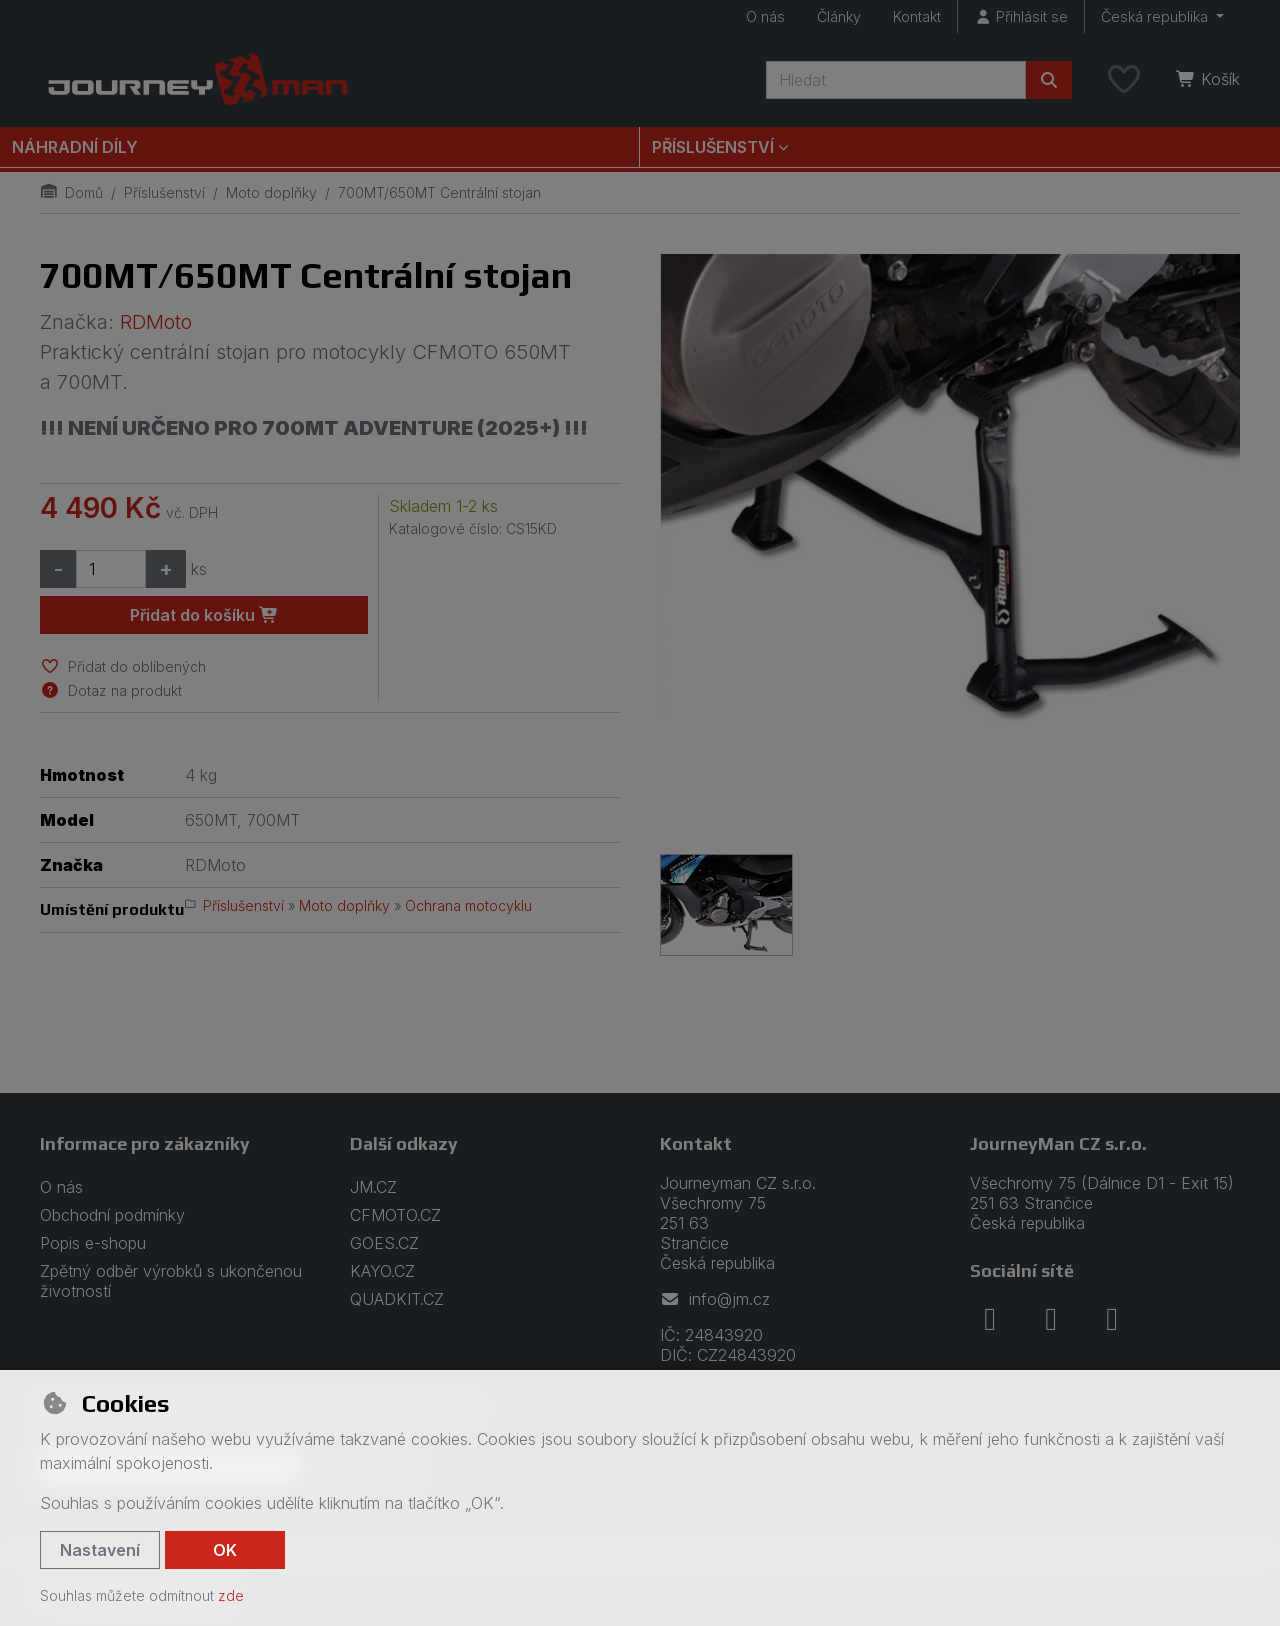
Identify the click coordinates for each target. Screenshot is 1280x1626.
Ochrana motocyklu (468, 905)
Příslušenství (164, 192)
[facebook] (990, 1319)
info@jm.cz (715, 1299)
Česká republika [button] (1156, 16)
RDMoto (156, 322)
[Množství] (111, 569)
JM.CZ (373, 1187)
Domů (71, 192)
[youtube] (1112, 1319)
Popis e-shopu (93, 1243)
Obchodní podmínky (112, 1215)
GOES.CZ (384, 1243)
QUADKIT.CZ (397, 1299)
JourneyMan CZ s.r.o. (1058, 1143)
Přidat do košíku (204, 615)
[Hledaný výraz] (896, 80)
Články (839, 16)
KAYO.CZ (382, 1271)
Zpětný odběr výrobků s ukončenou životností (171, 1281)
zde (231, 1595)
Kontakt (917, 16)
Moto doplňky (271, 192)
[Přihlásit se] (1021, 16)
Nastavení (100, 1550)
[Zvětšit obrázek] (950, 544)
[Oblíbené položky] (1124, 80)
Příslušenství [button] (713, 147)
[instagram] (1051, 1319)
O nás (765, 16)
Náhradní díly (75, 147)
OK (225, 1550)
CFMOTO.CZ (395, 1215)
